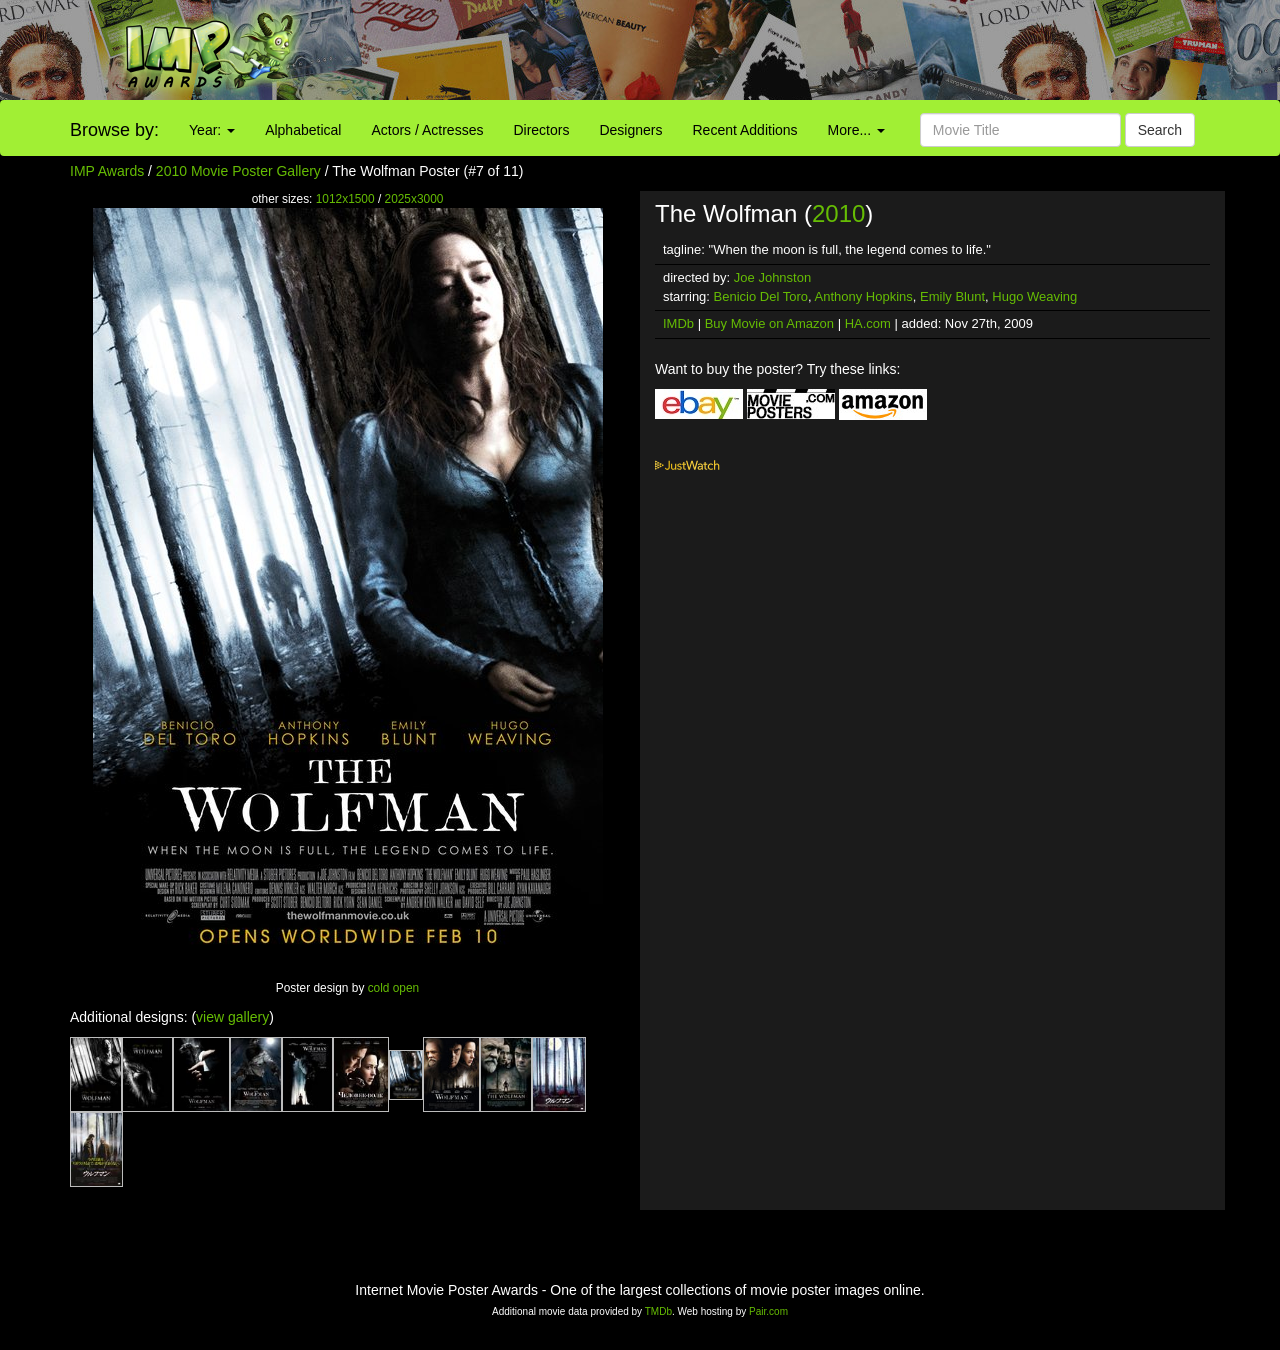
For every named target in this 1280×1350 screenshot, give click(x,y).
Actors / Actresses (427, 130)
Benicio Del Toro (761, 296)
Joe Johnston (772, 277)
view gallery (232, 1017)
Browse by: (114, 130)
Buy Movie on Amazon (769, 323)
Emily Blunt (952, 296)
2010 (838, 213)
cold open (394, 988)
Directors (541, 130)
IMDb (678, 323)
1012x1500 (345, 199)
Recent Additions (745, 130)
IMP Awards (107, 171)
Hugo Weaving (1034, 296)
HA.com (868, 323)
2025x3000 (414, 199)
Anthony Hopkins (864, 296)
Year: (212, 130)
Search (1160, 130)
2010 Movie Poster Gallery (238, 171)
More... (856, 130)
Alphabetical (303, 130)
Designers (630, 130)
